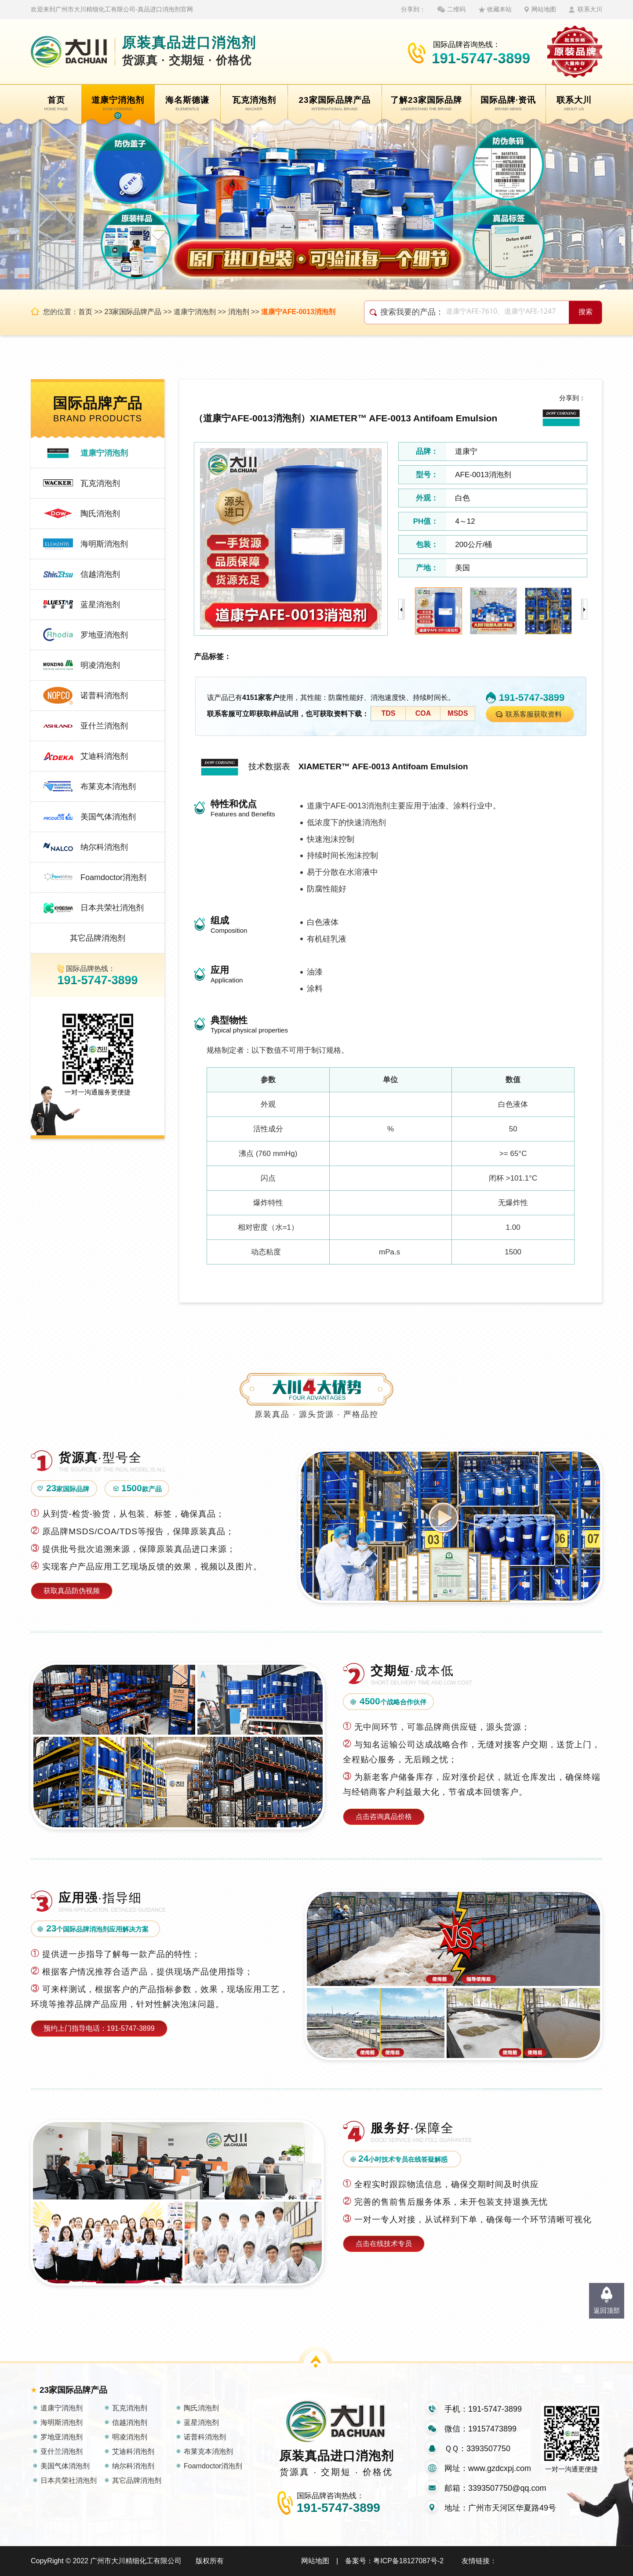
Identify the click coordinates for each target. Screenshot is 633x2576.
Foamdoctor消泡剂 (113, 877)
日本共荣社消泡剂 (112, 907)
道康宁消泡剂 (195, 311)
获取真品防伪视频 (72, 1590)
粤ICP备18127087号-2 (408, 2561)
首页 (85, 311)
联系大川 (590, 9)
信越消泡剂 (100, 574)
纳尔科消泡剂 (104, 847)
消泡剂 (238, 311)
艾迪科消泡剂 (104, 756)
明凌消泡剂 (100, 665)
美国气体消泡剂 (108, 816)
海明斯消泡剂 (104, 544)
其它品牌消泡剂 (97, 938)
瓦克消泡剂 (100, 483)
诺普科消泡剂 (104, 695)
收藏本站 (499, 9)
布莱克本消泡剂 (108, 786)
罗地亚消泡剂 (104, 634)
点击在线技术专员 (384, 2243)
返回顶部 (606, 2310)
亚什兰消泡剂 (104, 725)
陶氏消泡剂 (100, 513)
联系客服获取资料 (534, 714)
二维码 (456, 9)
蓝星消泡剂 (100, 604)
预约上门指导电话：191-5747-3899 (99, 2028)
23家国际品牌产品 (133, 311)
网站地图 (543, 9)
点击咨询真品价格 (384, 1816)
